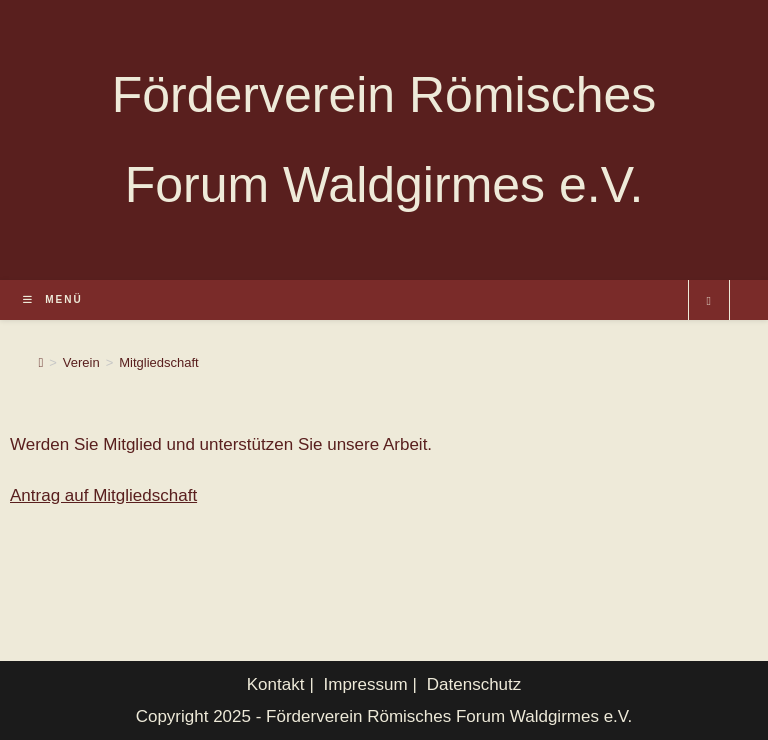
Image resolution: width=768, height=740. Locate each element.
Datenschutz (474, 684)
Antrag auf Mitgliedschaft (103, 495)
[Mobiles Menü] (52, 299)
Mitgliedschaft (158, 362)
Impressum (366, 684)
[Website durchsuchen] (709, 302)
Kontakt (276, 684)
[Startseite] (40, 362)
